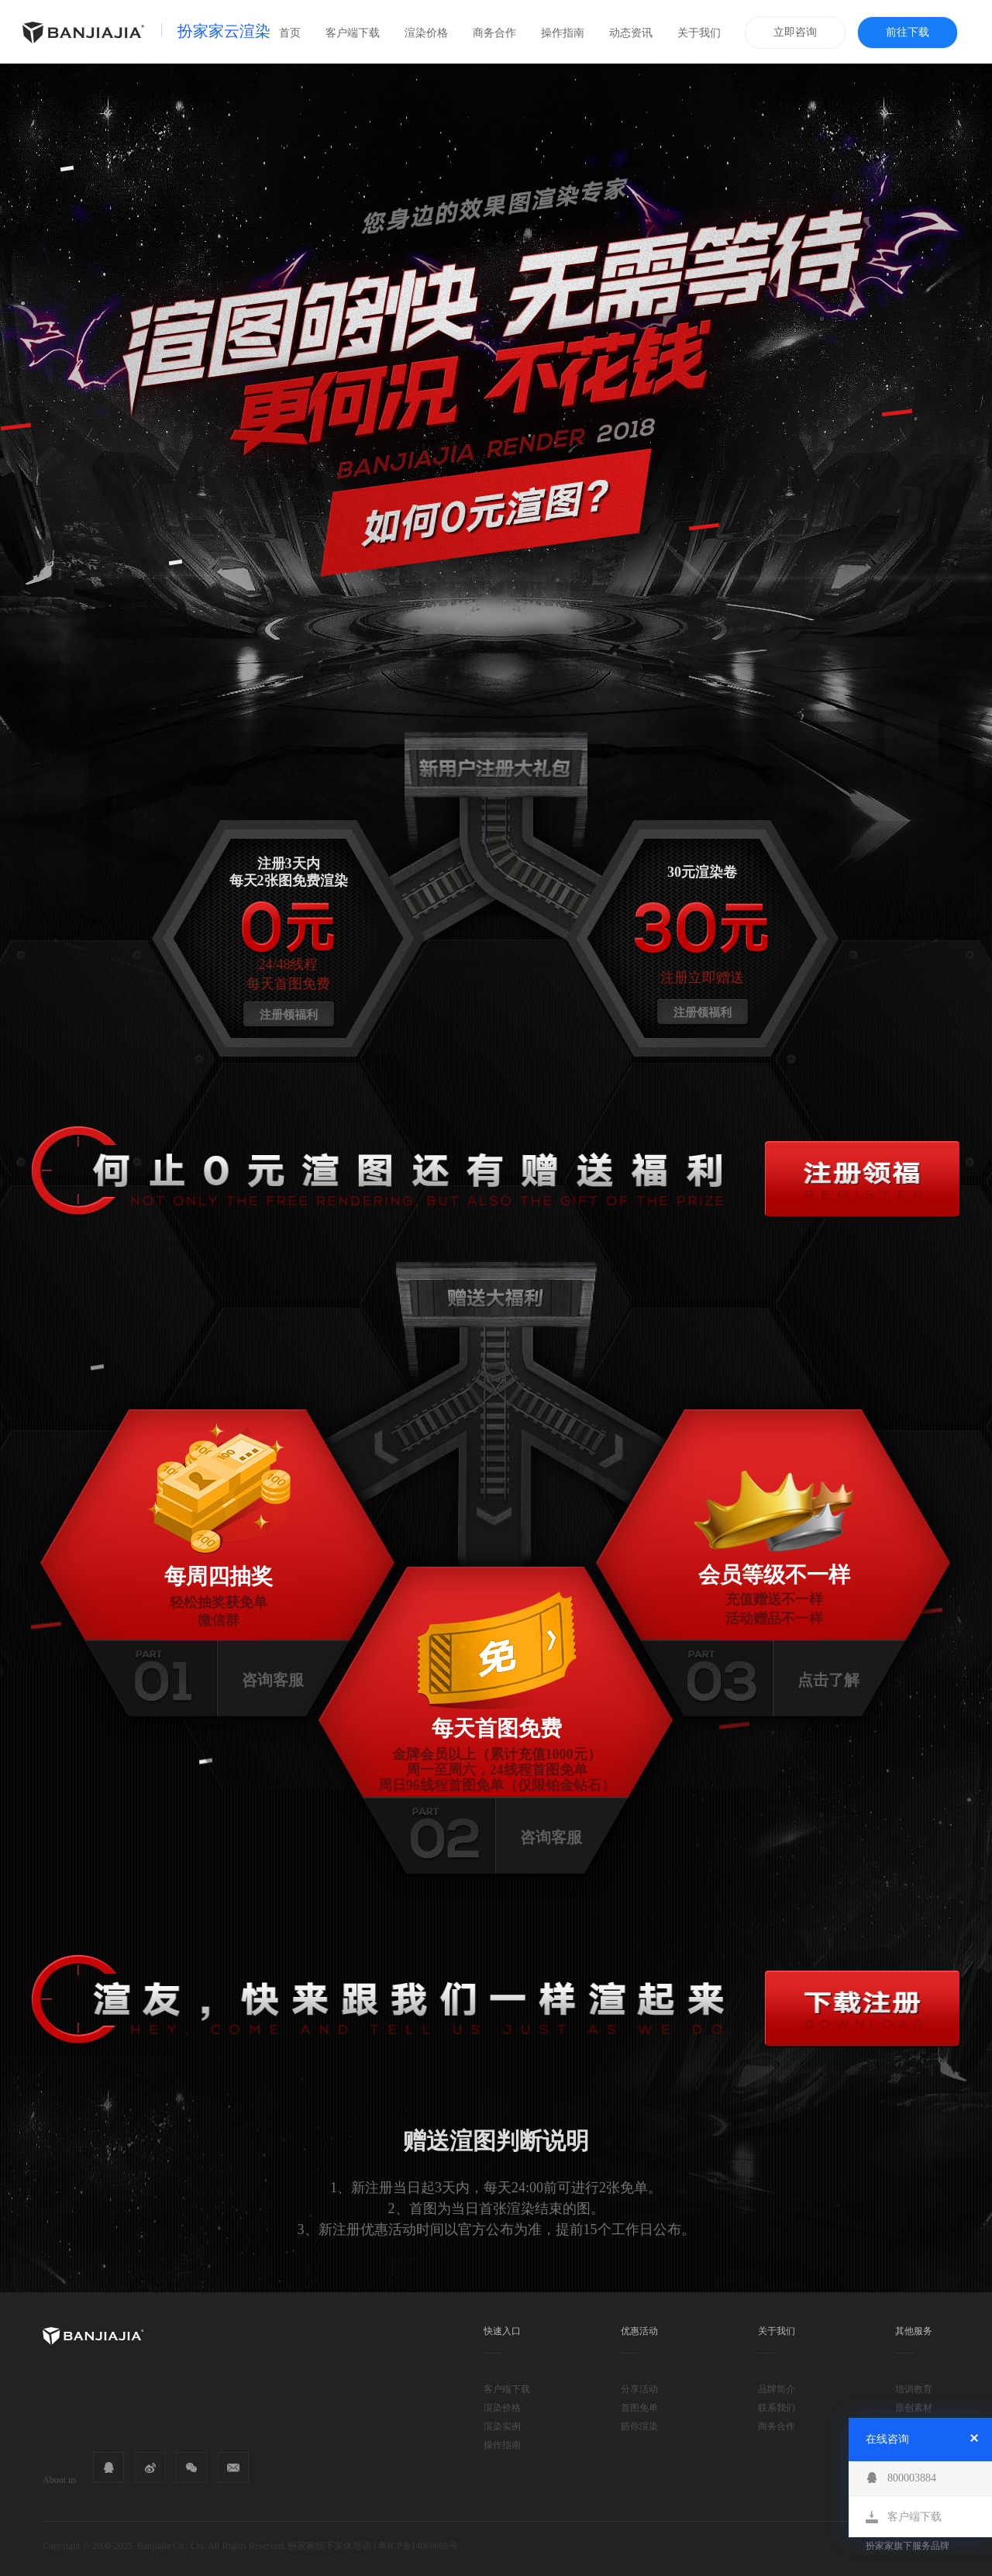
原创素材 (913, 2407)
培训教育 (913, 2389)
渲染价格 (426, 33)
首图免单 (639, 2407)
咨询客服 (273, 1680)
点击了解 (828, 1680)
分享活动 (639, 2389)
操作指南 (562, 33)
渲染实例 (502, 2426)
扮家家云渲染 (223, 31)
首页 (290, 33)
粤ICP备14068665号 (418, 2545)
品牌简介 (776, 2389)
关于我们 (699, 33)
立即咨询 (795, 32)
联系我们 (776, 2407)
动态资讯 (631, 33)
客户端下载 (353, 33)
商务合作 (494, 33)
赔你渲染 (639, 2426)
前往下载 (907, 32)
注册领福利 (289, 1015)
